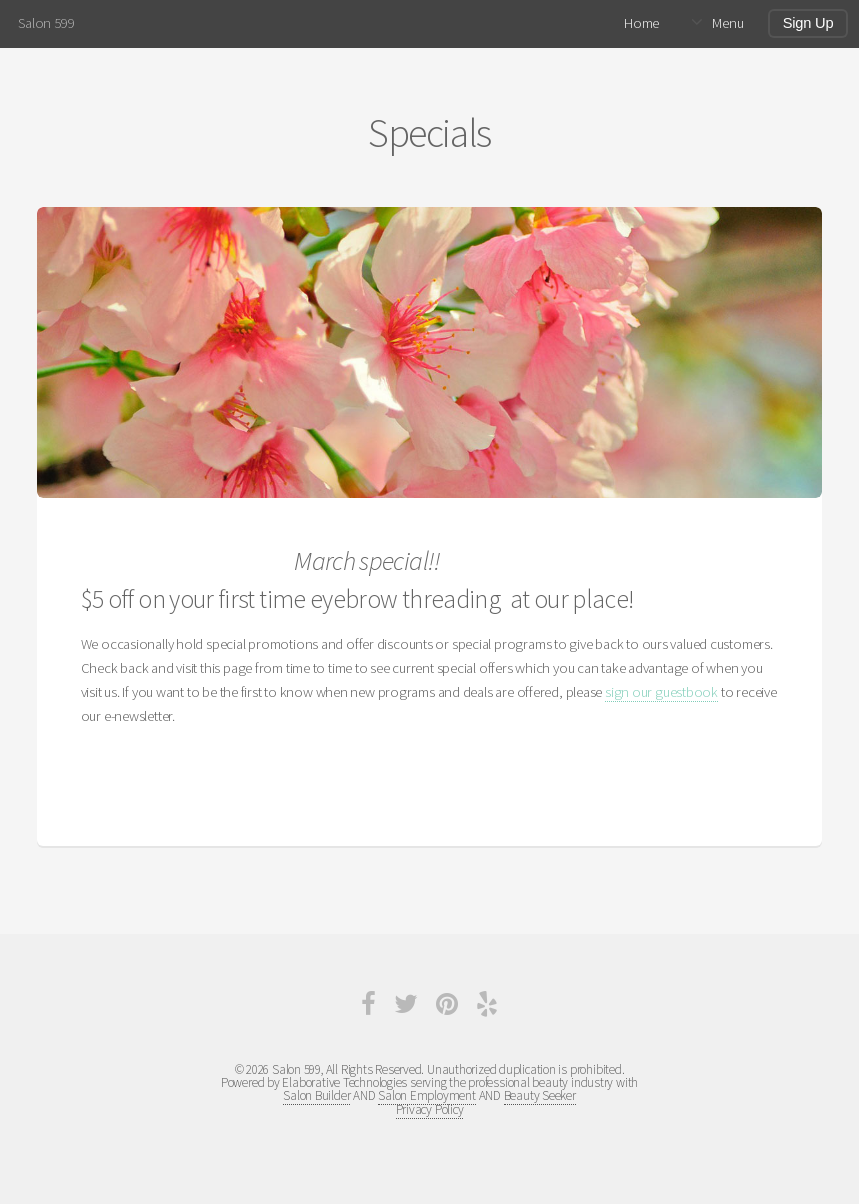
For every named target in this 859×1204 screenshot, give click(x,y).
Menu (727, 23)
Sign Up (808, 23)
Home (641, 23)
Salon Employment (426, 1095)
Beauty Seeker (540, 1095)
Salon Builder (316, 1095)
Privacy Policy (430, 1109)
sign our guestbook (661, 692)
